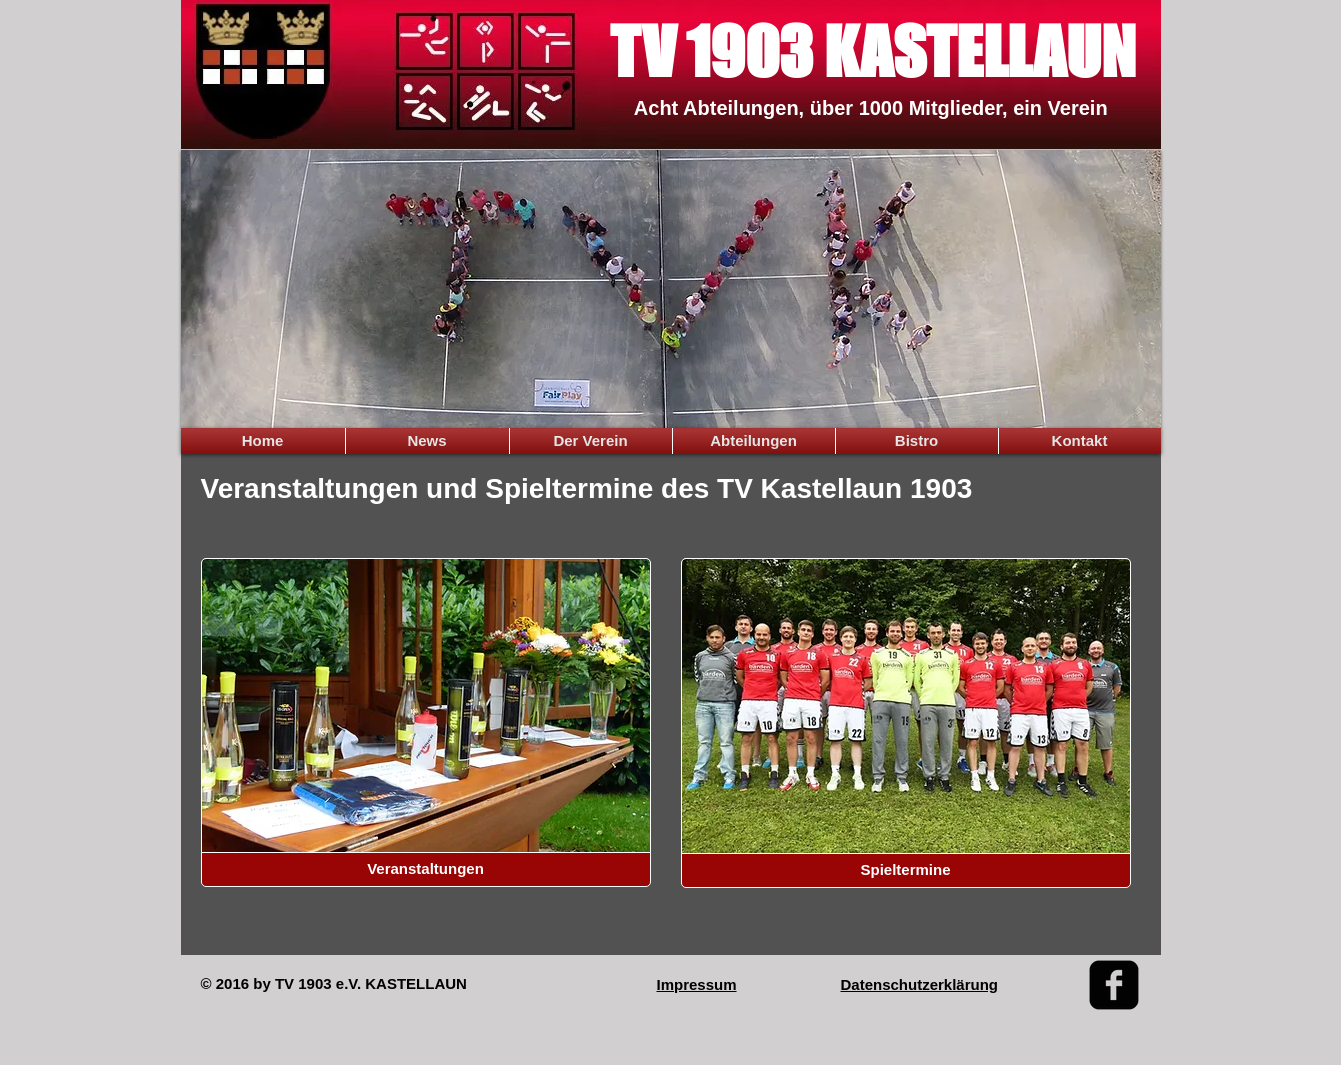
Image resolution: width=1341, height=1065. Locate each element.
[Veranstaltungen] (426, 869)
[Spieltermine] (906, 870)
